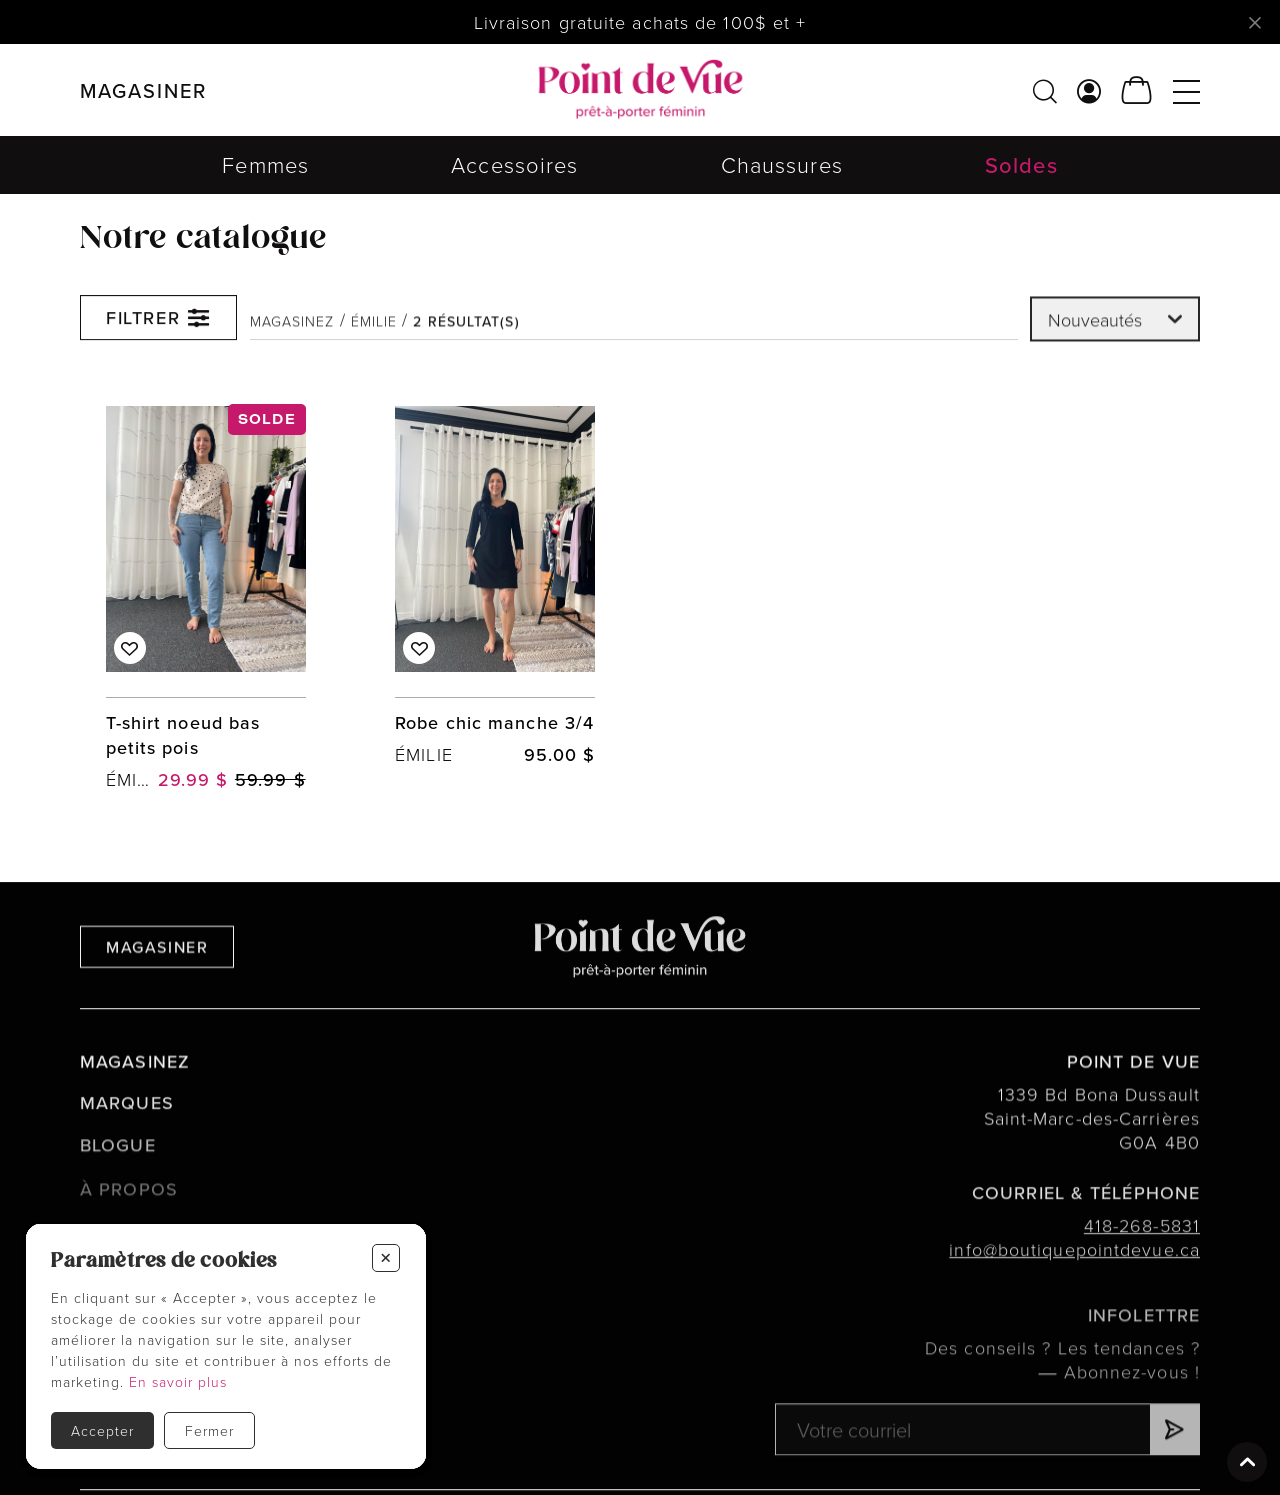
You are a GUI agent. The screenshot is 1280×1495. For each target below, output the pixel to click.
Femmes (265, 164)
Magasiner (157, 969)
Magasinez (292, 334)
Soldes (1021, 164)
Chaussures (782, 164)
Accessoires (514, 164)
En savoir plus (178, 1381)
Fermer (209, 1430)
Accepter (102, 1430)
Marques (127, 1127)
